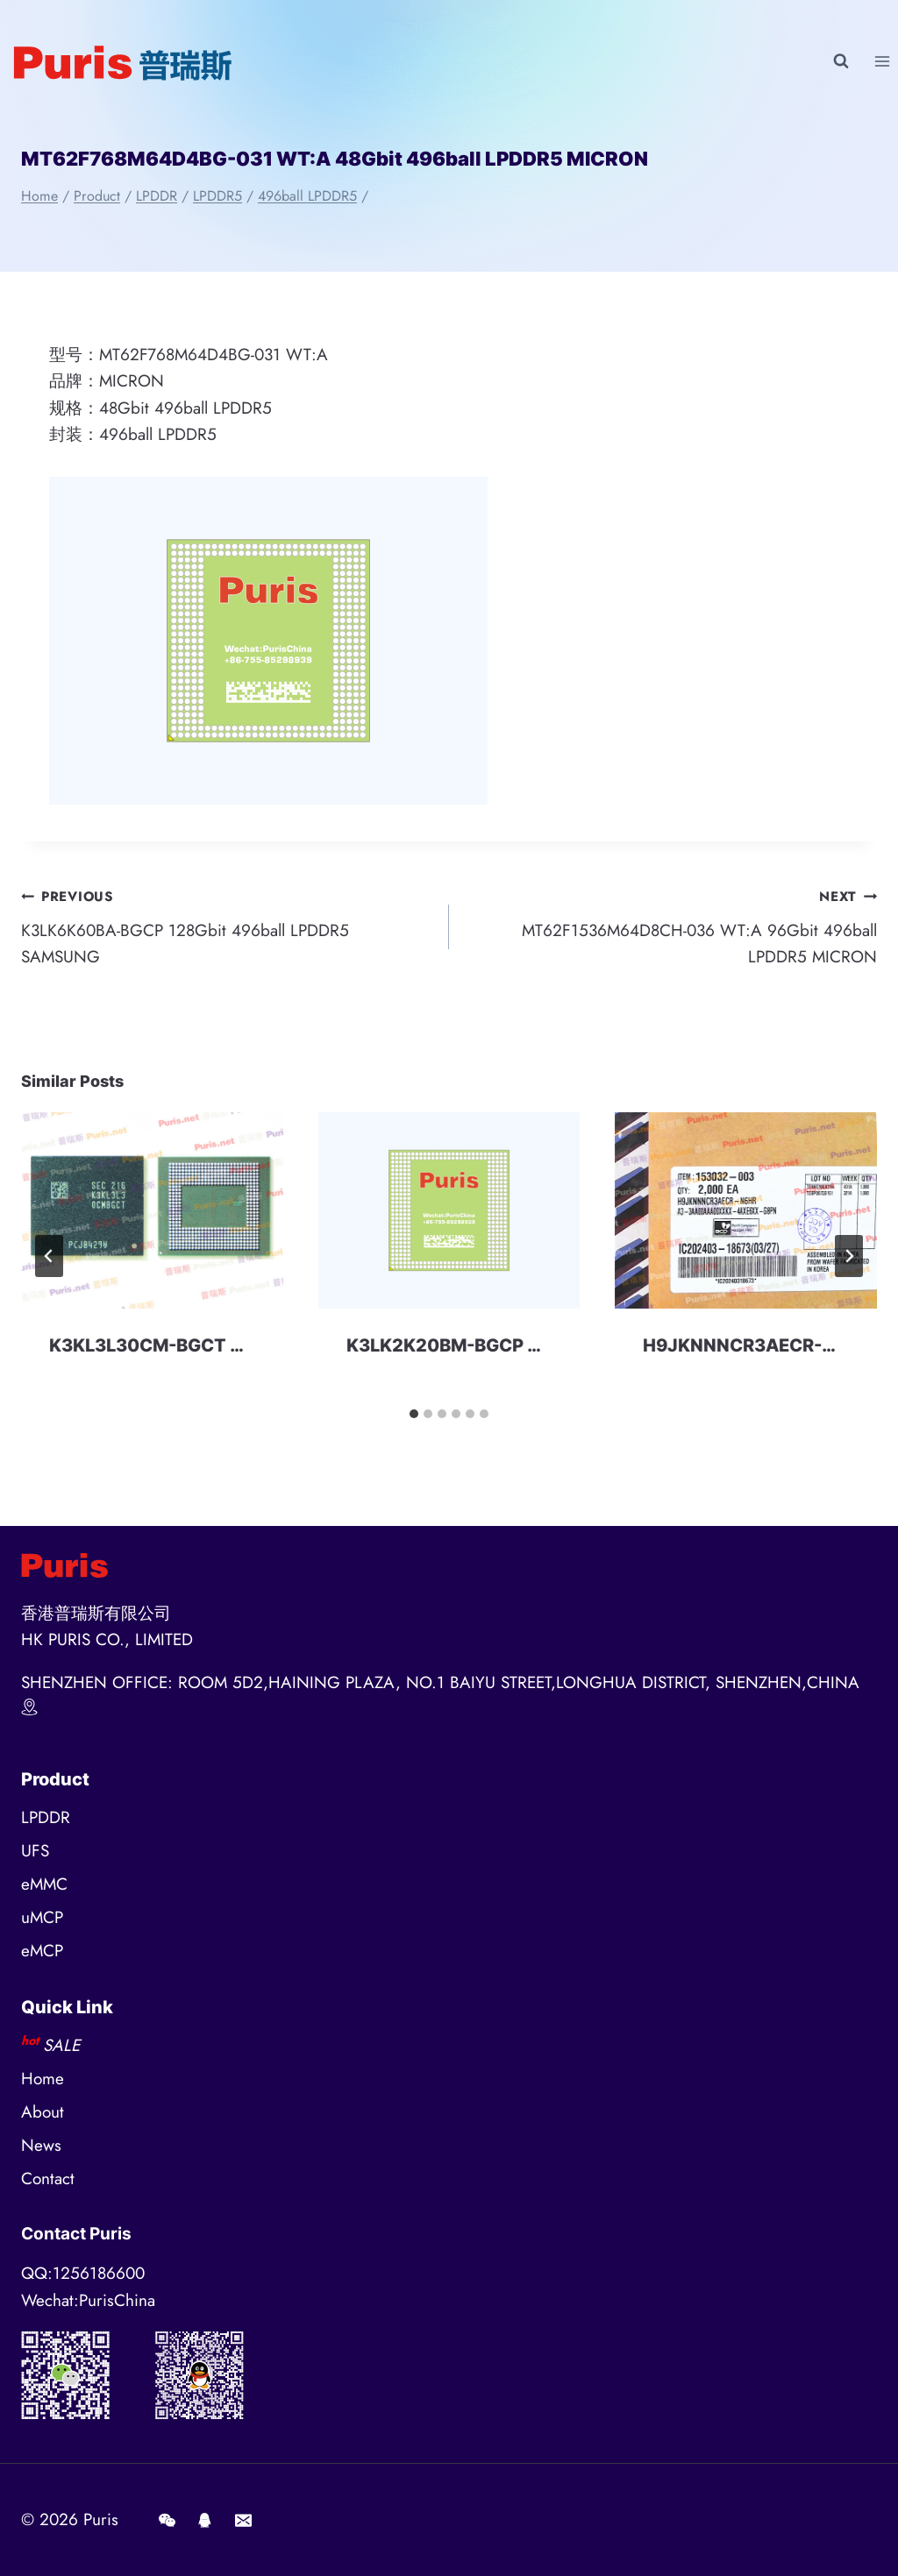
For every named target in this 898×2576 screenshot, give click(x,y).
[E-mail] (243, 2520)
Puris (100, 2519)
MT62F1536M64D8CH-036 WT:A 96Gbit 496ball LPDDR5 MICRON (671, 926)
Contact (48, 2178)
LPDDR (45, 1817)
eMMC (44, 1884)
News (41, 2145)
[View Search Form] (841, 61)
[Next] (849, 1256)
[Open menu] (882, 61)
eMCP (42, 1950)
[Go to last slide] (49, 1256)
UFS (35, 1851)
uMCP (42, 1917)
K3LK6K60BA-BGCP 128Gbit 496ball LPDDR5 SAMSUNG (226, 926)
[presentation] (152, 1210)
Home (42, 2078)
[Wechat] (166, 2520)
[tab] (414, 1413)
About (42, 2112)
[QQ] (205, 2520)
